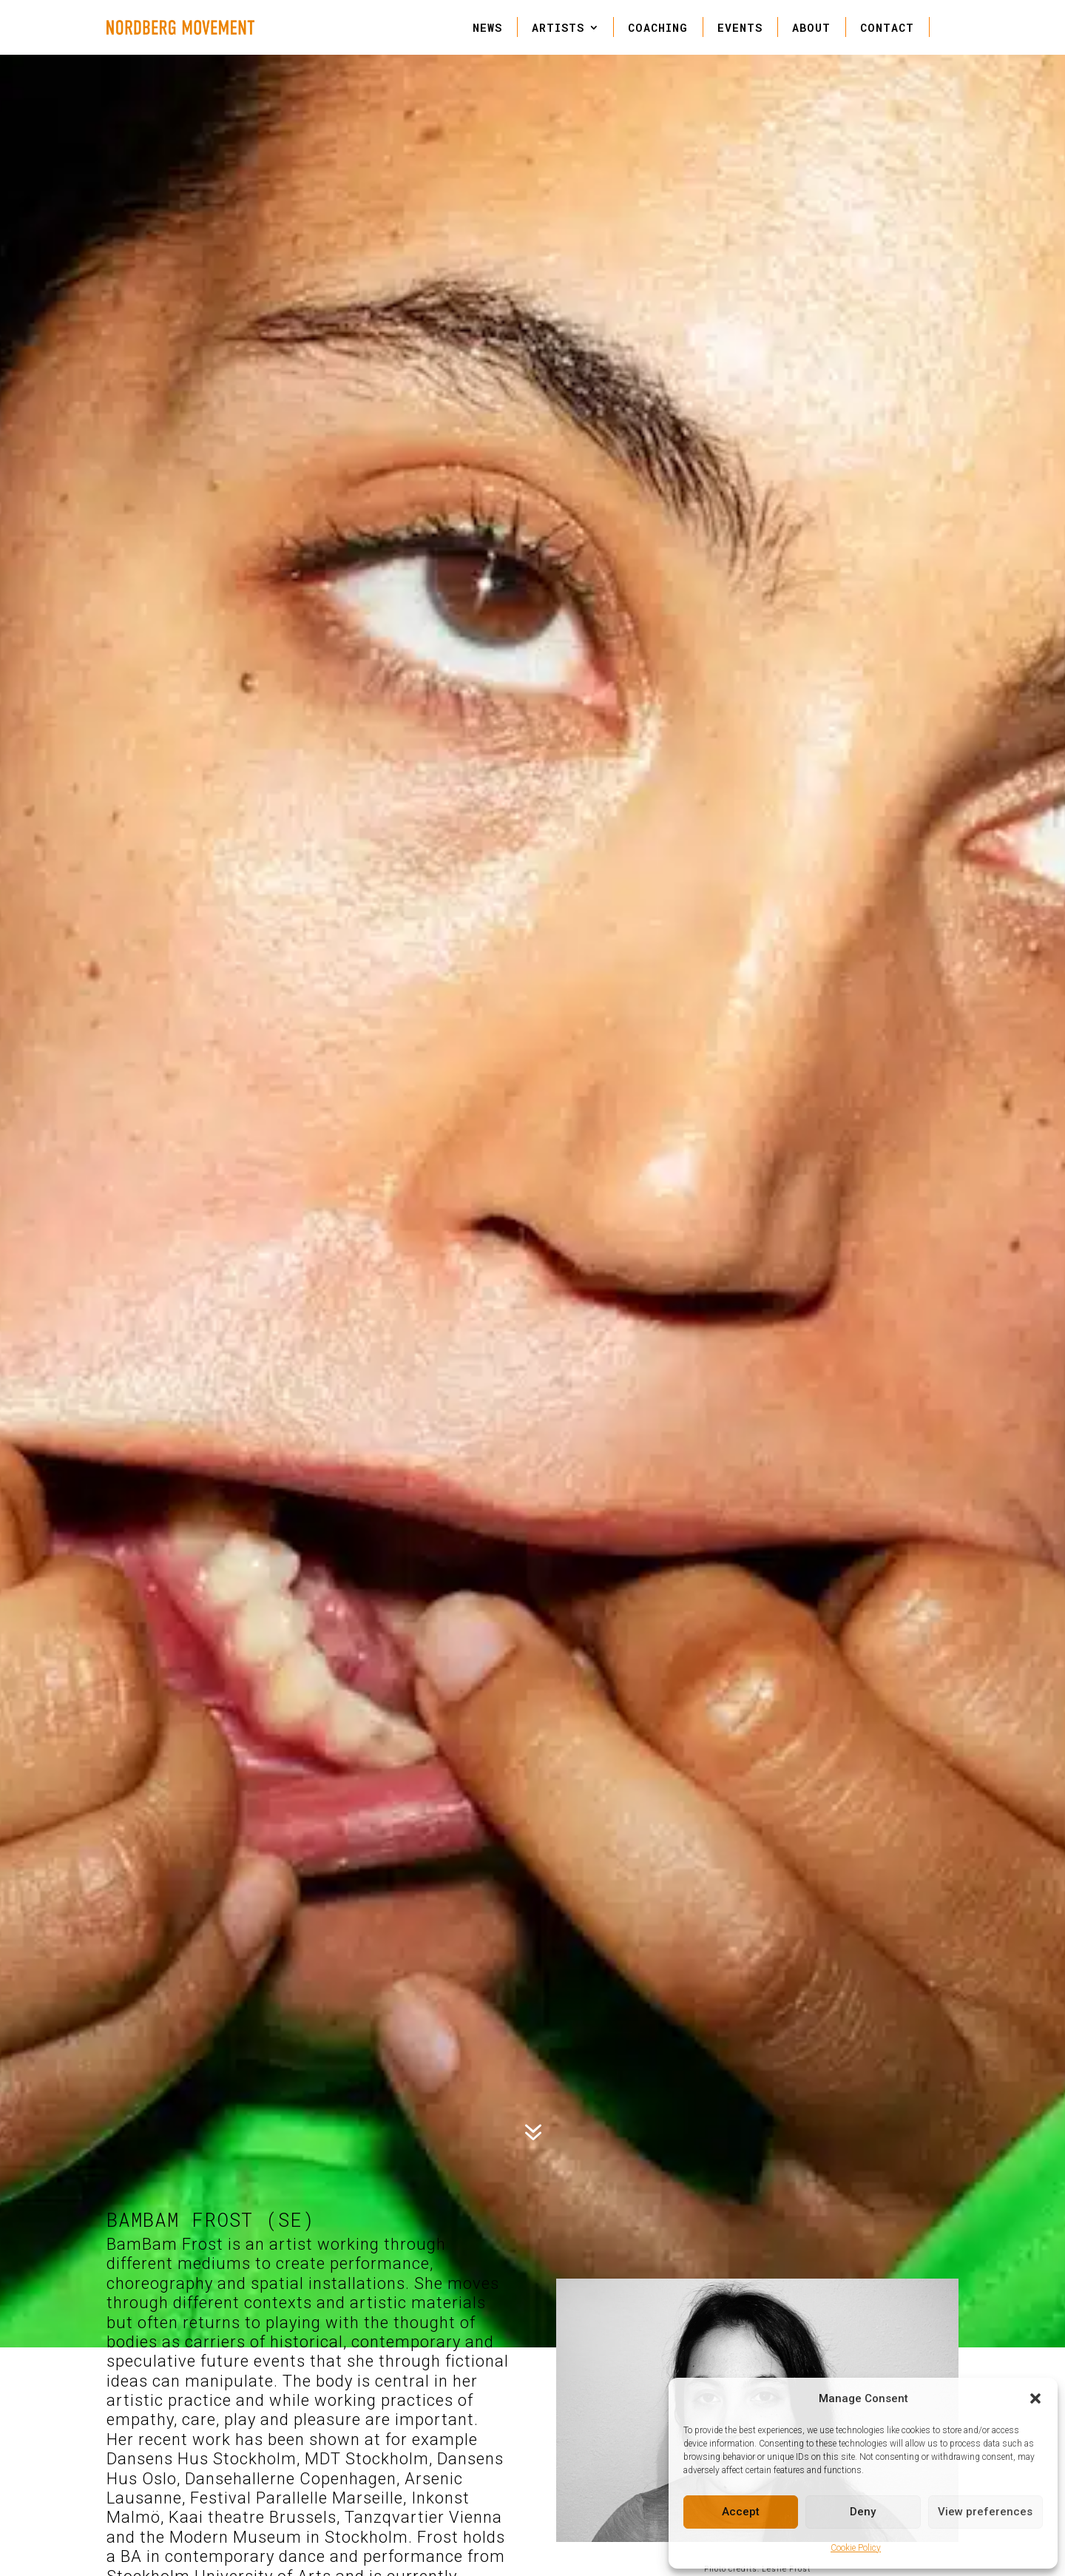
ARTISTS (558, 27)
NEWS (487, 27)
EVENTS (740, 27)
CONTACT (887, 27)
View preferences (985, 2511)
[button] (1035, 2398)
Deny (863, 2511)
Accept (741, 2511)
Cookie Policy (856, 2548)
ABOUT (811, 27)
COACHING (658, 27)
